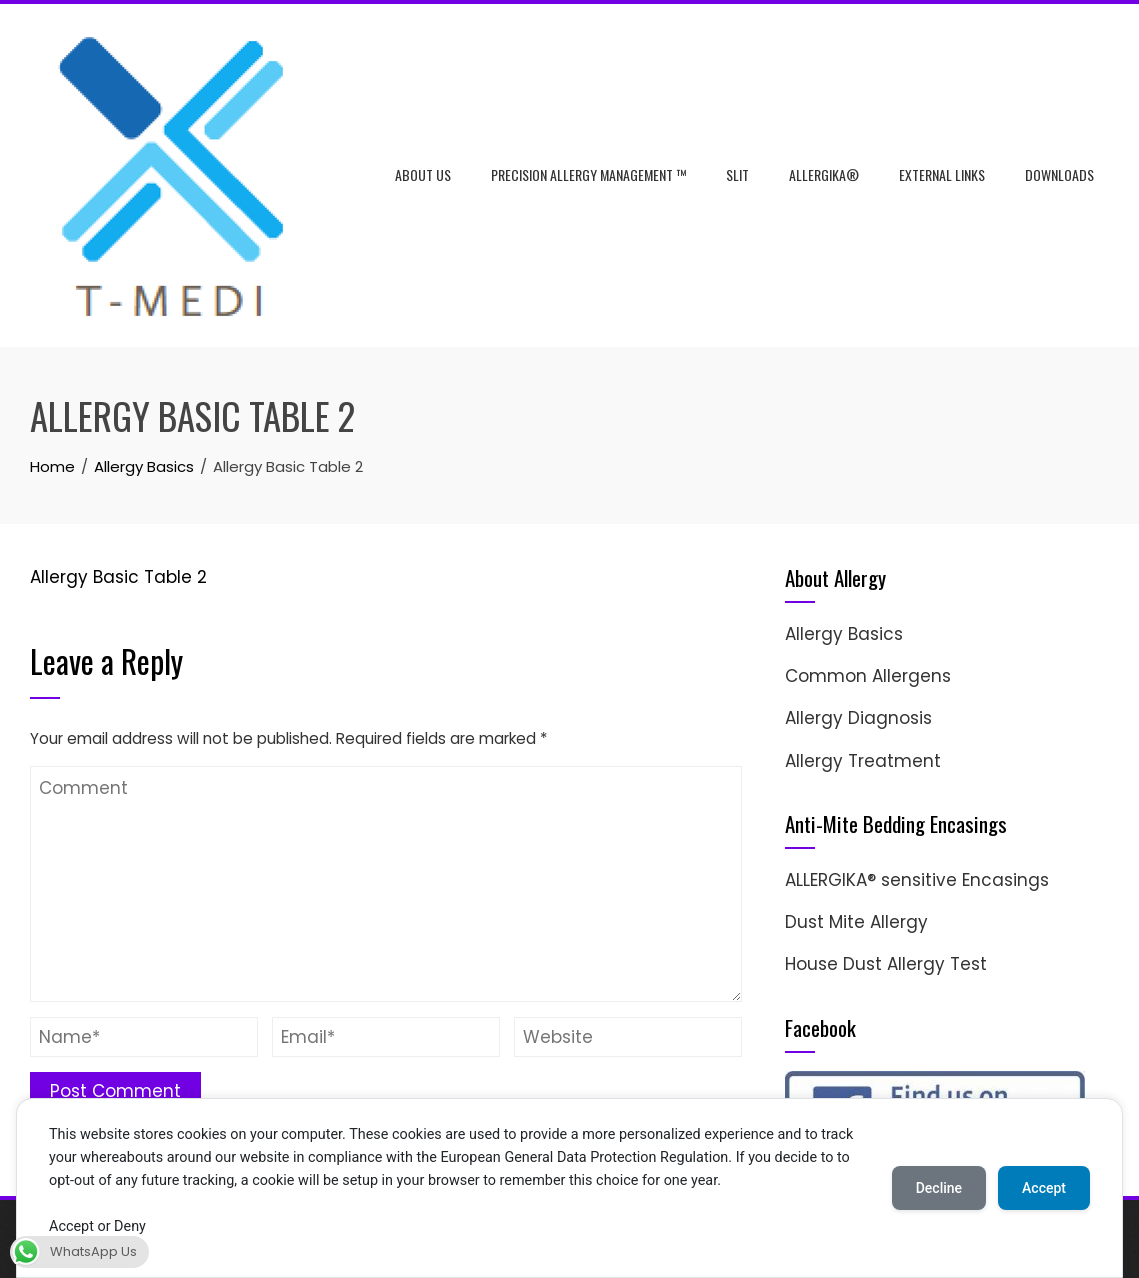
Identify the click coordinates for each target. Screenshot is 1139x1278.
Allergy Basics (844, 634)
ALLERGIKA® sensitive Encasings (917, 880)
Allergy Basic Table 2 (118, 577)
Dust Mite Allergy (856, 922)
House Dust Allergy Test (886, 964)
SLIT (737, 174)
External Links (942, 174)
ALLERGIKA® (824, 174)
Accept (1044, 1188)
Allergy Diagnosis (858, 718)
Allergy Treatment (863, 761)
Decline (939, 1188)
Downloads (1059, 174)
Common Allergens (868, 676)
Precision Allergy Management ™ (588, 174)
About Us (423, 174)
